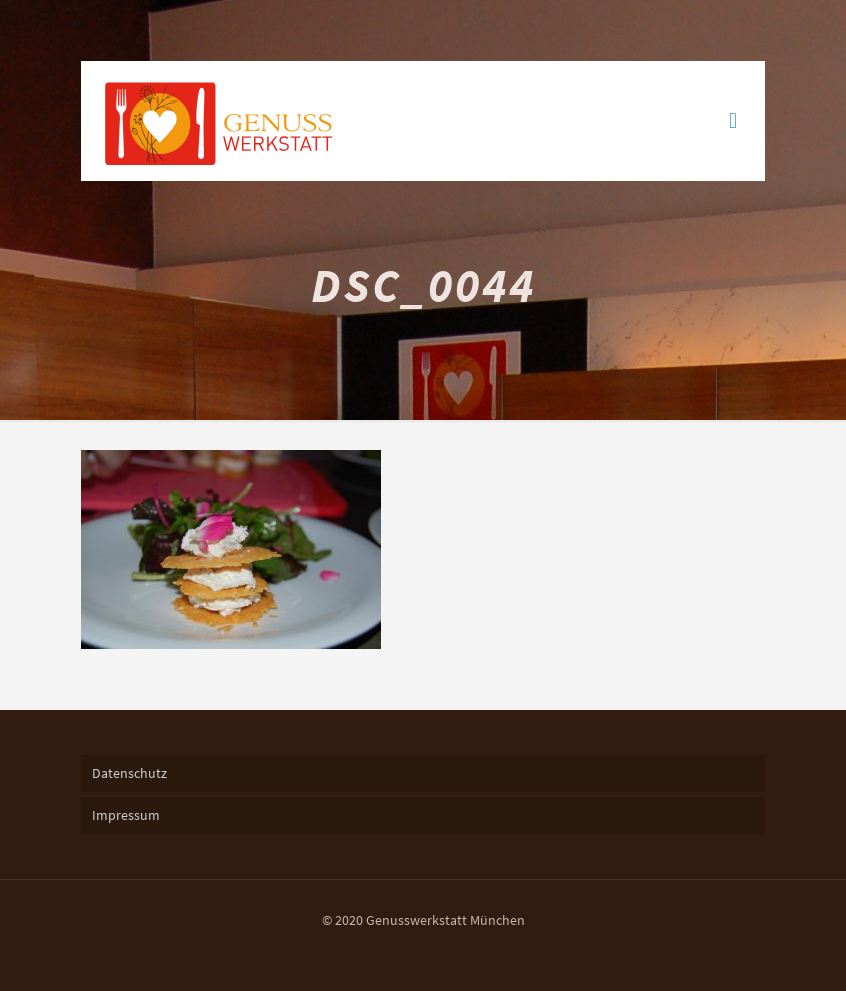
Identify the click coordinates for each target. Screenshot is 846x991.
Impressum (126, 815)
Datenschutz (129, 773)
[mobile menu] (733, 121)
